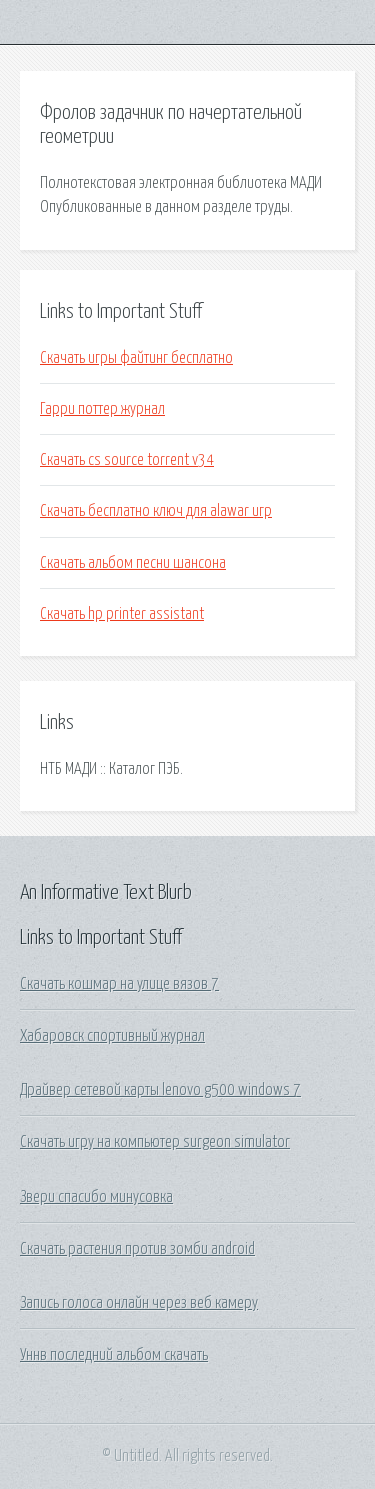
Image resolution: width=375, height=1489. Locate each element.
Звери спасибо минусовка (96, 1197)
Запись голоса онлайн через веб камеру (139, 1303)
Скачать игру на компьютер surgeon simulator (155, 1142)
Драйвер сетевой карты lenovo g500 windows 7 (160, 1090)
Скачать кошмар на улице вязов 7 (119, 984)
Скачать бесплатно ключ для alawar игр (156, 511)
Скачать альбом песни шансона (133, 563)
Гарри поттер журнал (102, 409)
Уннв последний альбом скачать (114, 1355)
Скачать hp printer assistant (122, 614)
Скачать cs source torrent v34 (127, 460)
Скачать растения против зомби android (137, 1249)
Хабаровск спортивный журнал (112, 1036)
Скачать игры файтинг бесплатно (136, 358)
